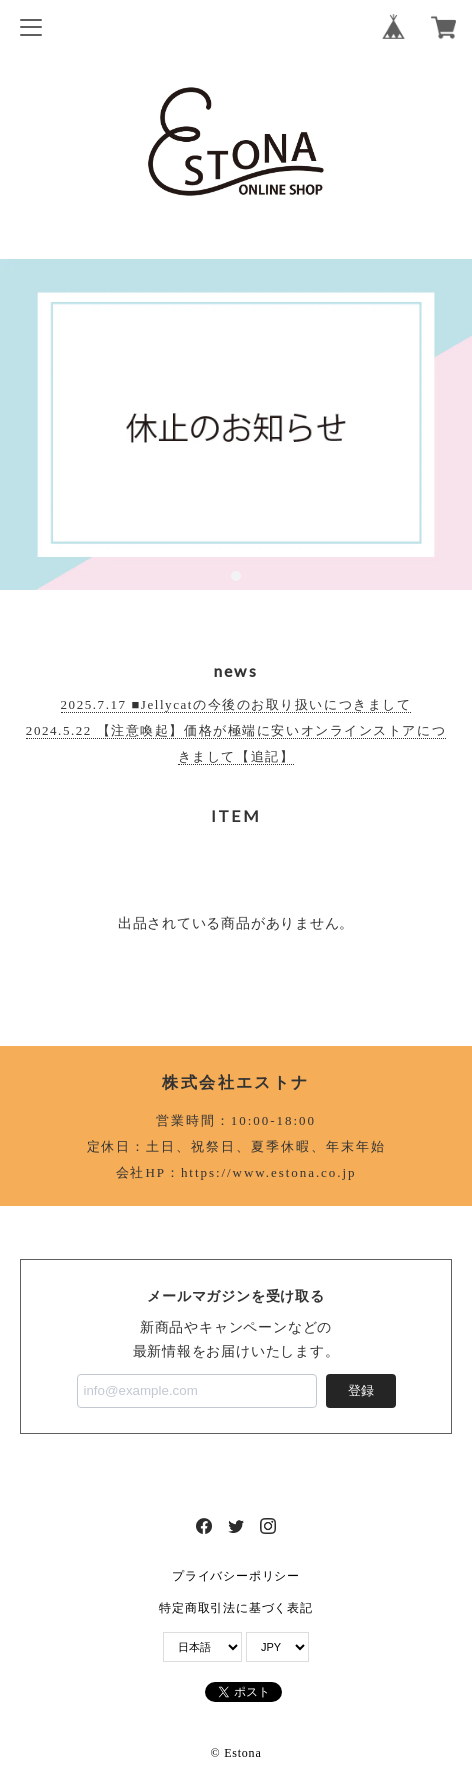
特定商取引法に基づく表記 (235, 1608)
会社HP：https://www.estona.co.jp (236, 1172)
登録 (361, 1390)
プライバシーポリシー (236, 1576)
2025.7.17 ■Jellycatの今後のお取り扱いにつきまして (236, 704)
